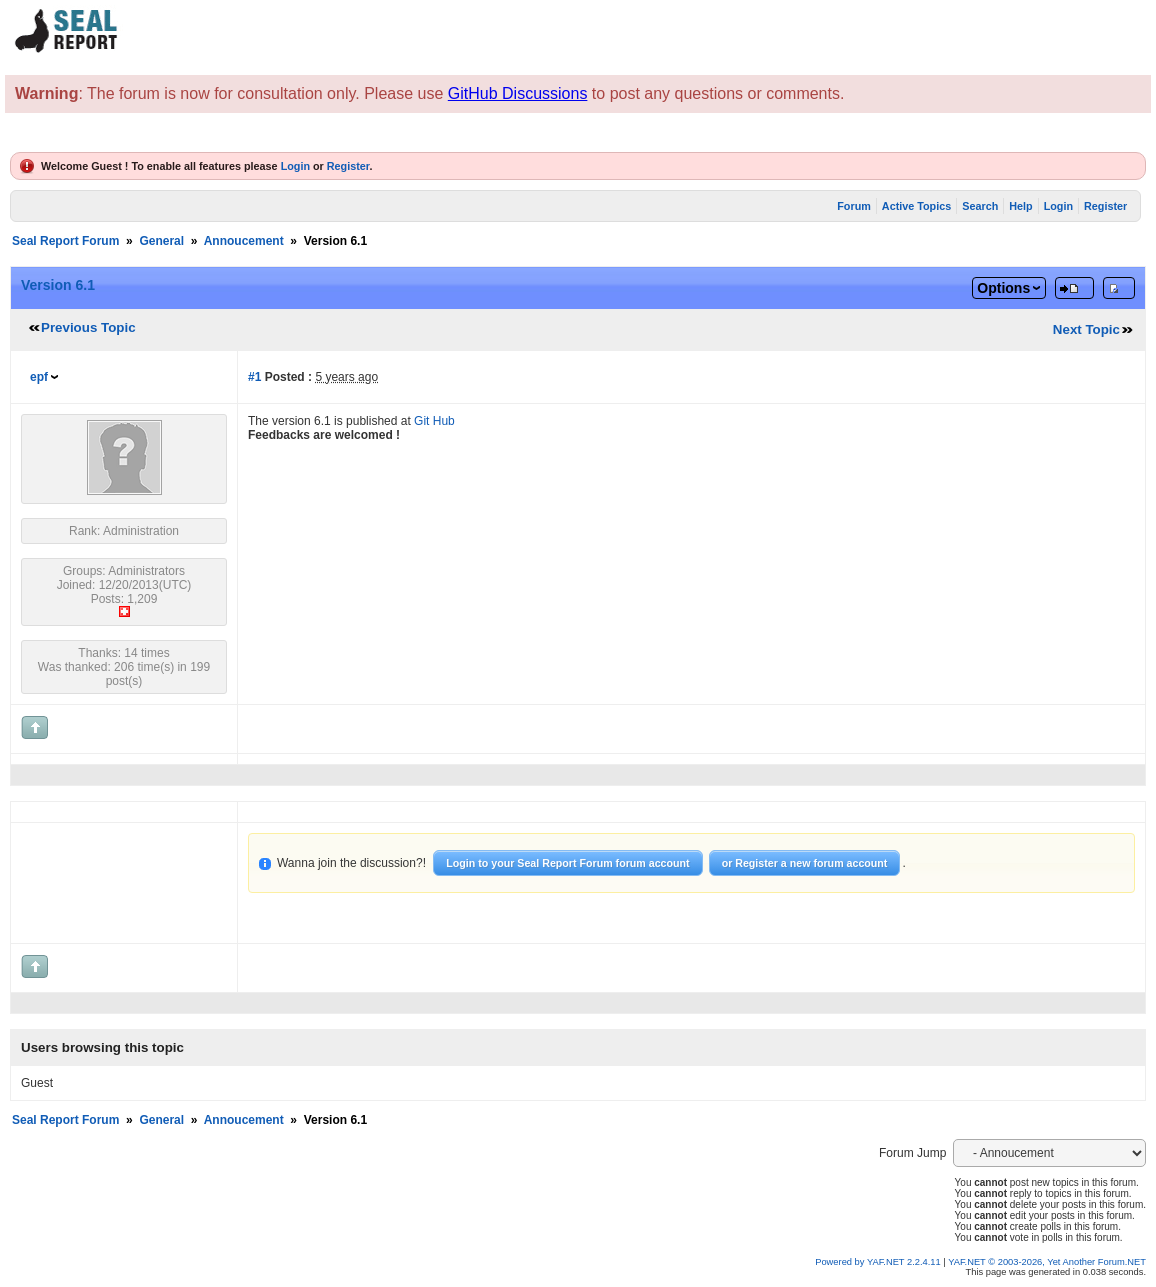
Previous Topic (88, 327)
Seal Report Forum (65, 241)
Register (348, 166)
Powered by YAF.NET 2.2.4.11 (879, 1262)
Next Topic (1086, 329)
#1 (254, 377)
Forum (854, 206)
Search (980, 206)
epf (39, 377)
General (161, 241)
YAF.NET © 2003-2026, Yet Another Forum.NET (1047, 1262)
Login (295, 166)
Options (1003, 288)
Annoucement (244, 241)
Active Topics (916, 206)
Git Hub (434, 421)
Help (1020, 206)
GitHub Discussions (518, 93)
